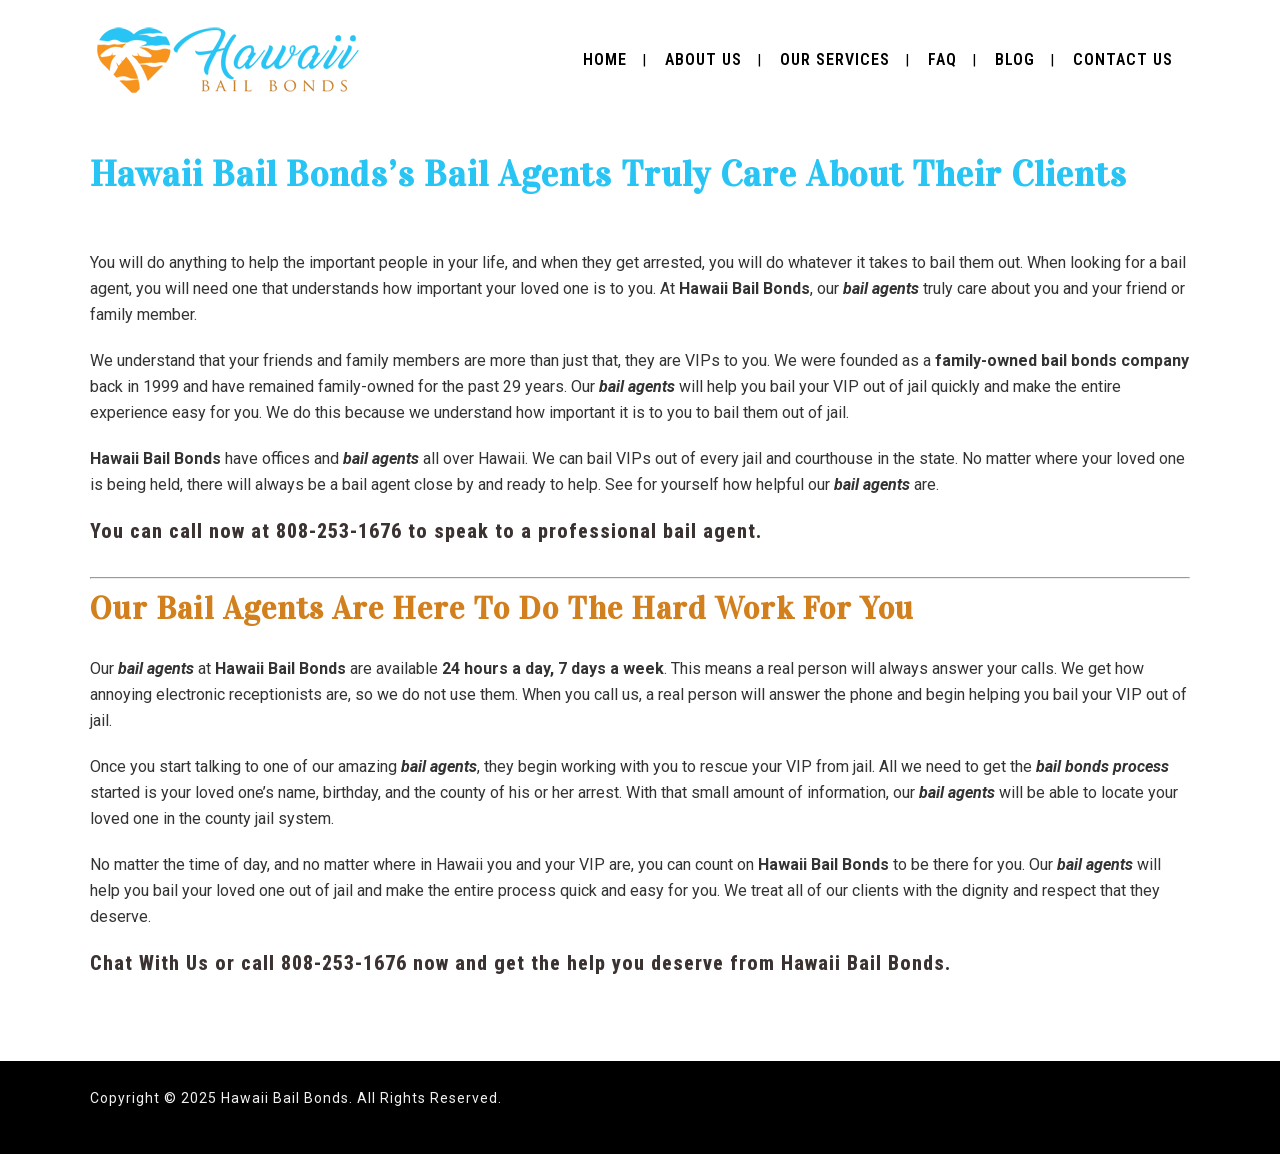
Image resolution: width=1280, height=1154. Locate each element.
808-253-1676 (339, 531)
